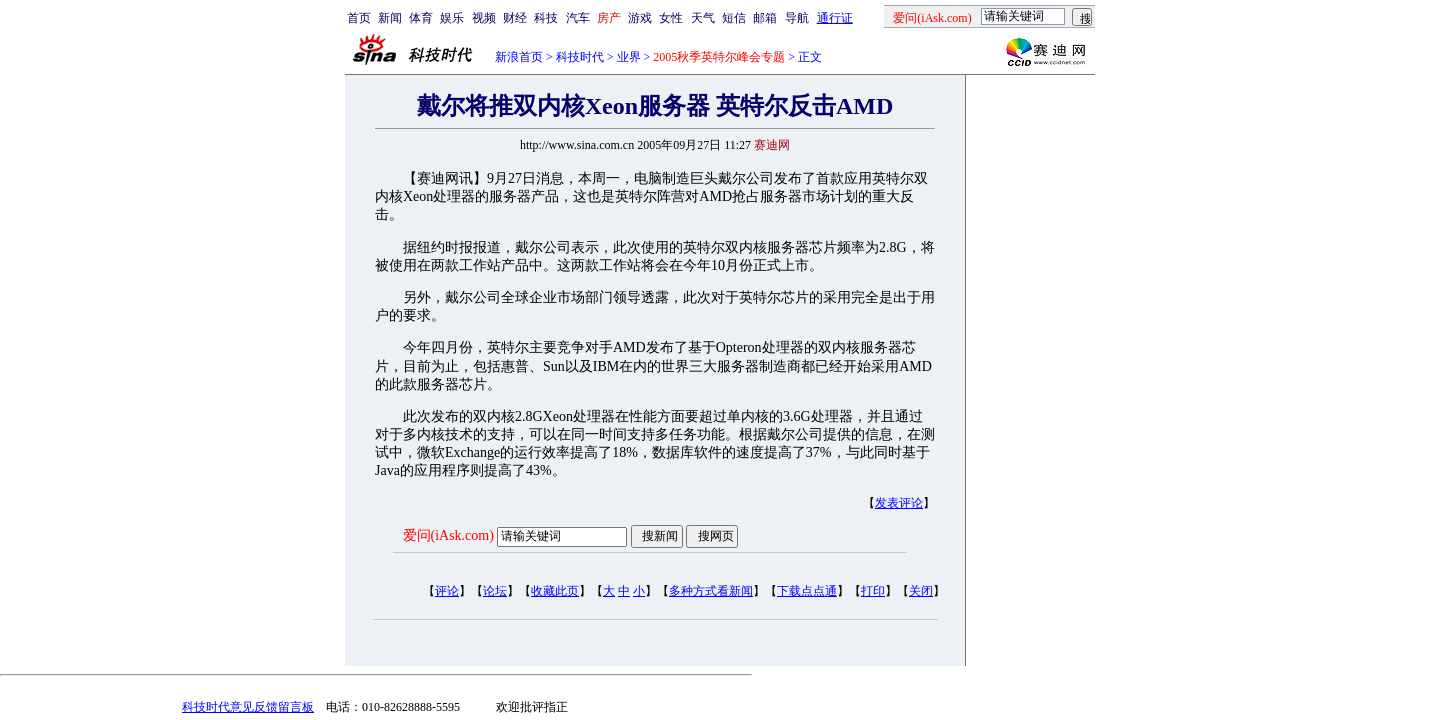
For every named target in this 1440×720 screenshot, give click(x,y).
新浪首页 (519, 57)
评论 (447, 591)
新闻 (390, 18)
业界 (629, 57)
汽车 (578, 18)
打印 (873, 591)
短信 (734, 18)
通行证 (835, 18)
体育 (421, 18)
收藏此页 (555, 591)
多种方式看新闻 (711, 591)
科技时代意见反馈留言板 (248, 707)
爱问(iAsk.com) (448, 535)
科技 (546, 18)
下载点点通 (807, 591)
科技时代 (580, 57)
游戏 (640, 18)
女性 (671, 18)
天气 (703, 18)
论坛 (495, 591)
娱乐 (452, 18)
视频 (484, 18)
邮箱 (765, 18)
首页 (359, 18)
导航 (797, 18)
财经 (515, 18)
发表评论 (899, 503)
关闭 (921, 591)
